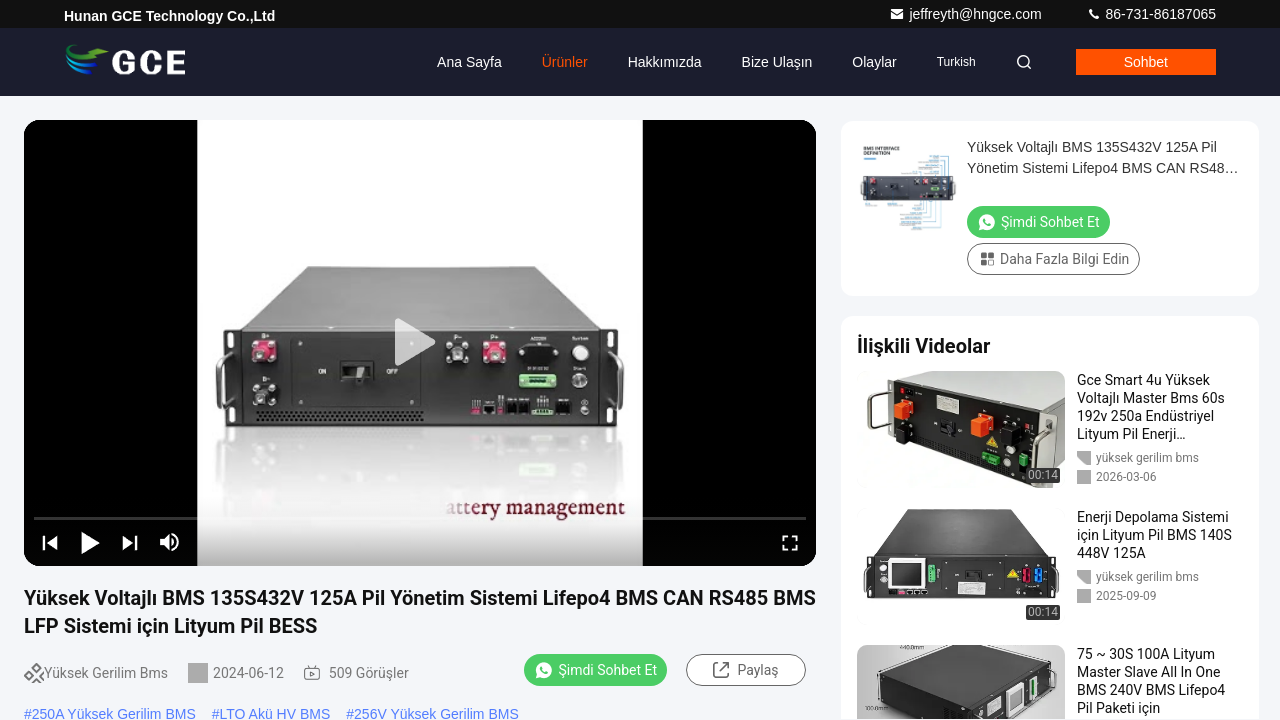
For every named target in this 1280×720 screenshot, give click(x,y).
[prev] (50, 542)
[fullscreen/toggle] (790, 542)
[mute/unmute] (170, 542)
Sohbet (1146, 62)
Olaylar (874, 62)
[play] (420, 343)
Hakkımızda (665, 62)
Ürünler (565, 62)
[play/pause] (90, 542)
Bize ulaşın (777, 62)
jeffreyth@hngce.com (967, 14)
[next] (130, 542)
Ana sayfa (469, 62)
